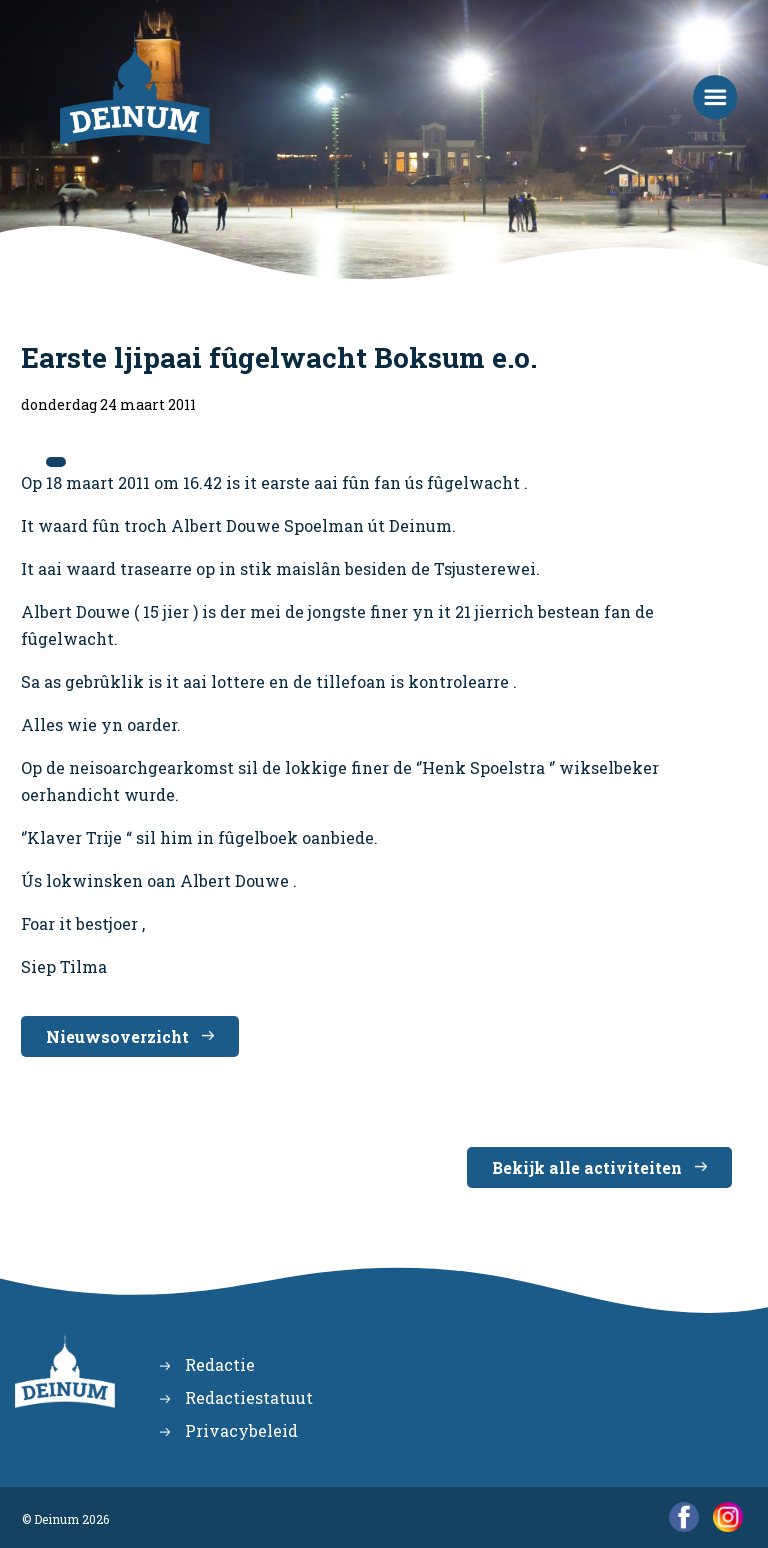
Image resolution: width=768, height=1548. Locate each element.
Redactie (220, 1364)
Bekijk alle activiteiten (587, 1167)
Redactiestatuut (249, 1397)
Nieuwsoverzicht (117, 1036)
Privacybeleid (241, 1430)
